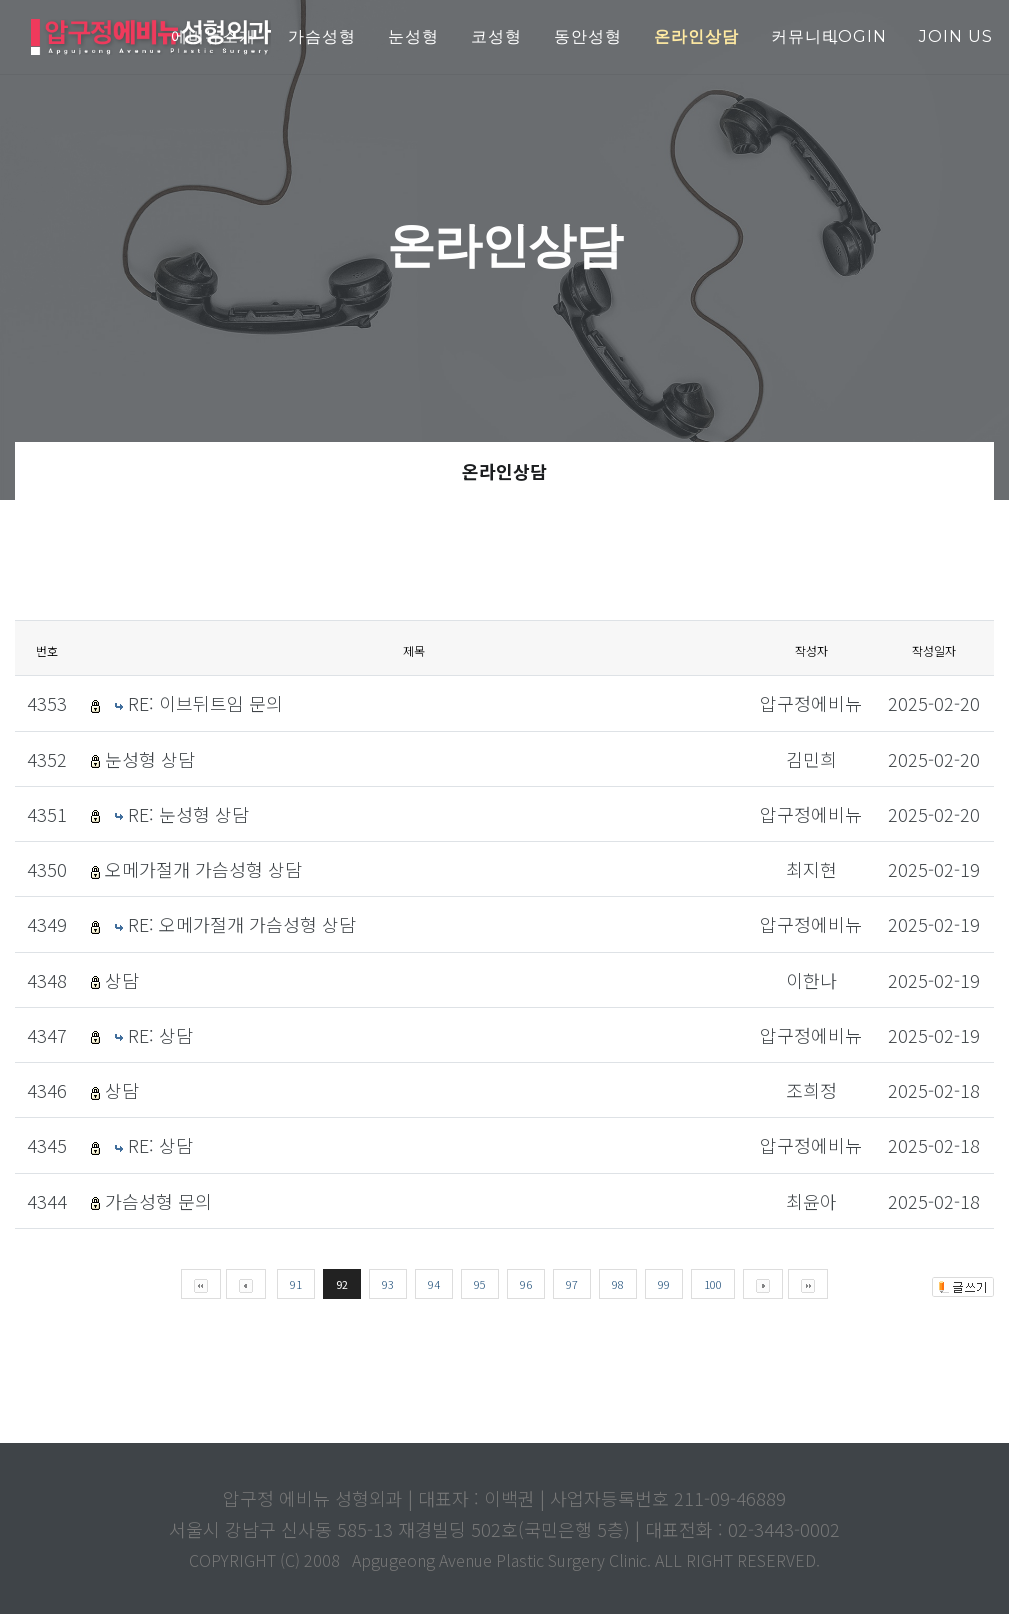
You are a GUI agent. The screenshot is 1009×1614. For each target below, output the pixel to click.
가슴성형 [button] (322, 36)
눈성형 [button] (413, 36)
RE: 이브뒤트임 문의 (205, 703)
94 (434, 1284)
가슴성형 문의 (158, 1201)
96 (526, 1284)
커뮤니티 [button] (805, 36)
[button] (696, 37)
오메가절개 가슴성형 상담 (203, 869)
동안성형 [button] (588, 36)
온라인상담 (504, 471)
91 (296, 1284)
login (857, 36)
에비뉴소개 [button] (213, 36)
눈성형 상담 (150, 759)
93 (388, 1284)
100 (713, 1284)
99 (664, 1284)
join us (956, 36)
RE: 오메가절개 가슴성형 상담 (242, 924)
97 (572, 1284)
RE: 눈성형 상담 (188, 814)
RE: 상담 (160, 1035)
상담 (122, 980)
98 (618, 1284)
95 (480, 1284)
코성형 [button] (496, 36)
